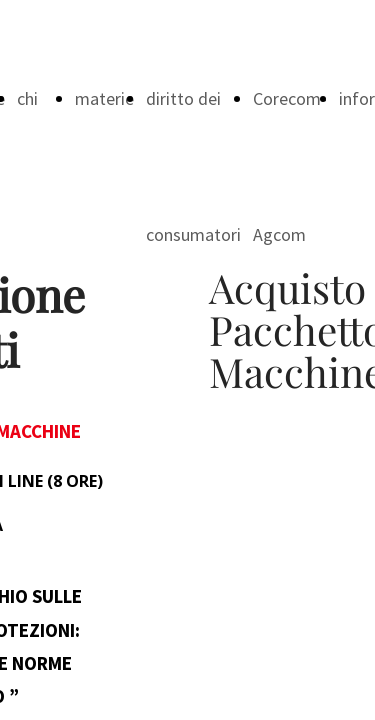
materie (104, 98)
